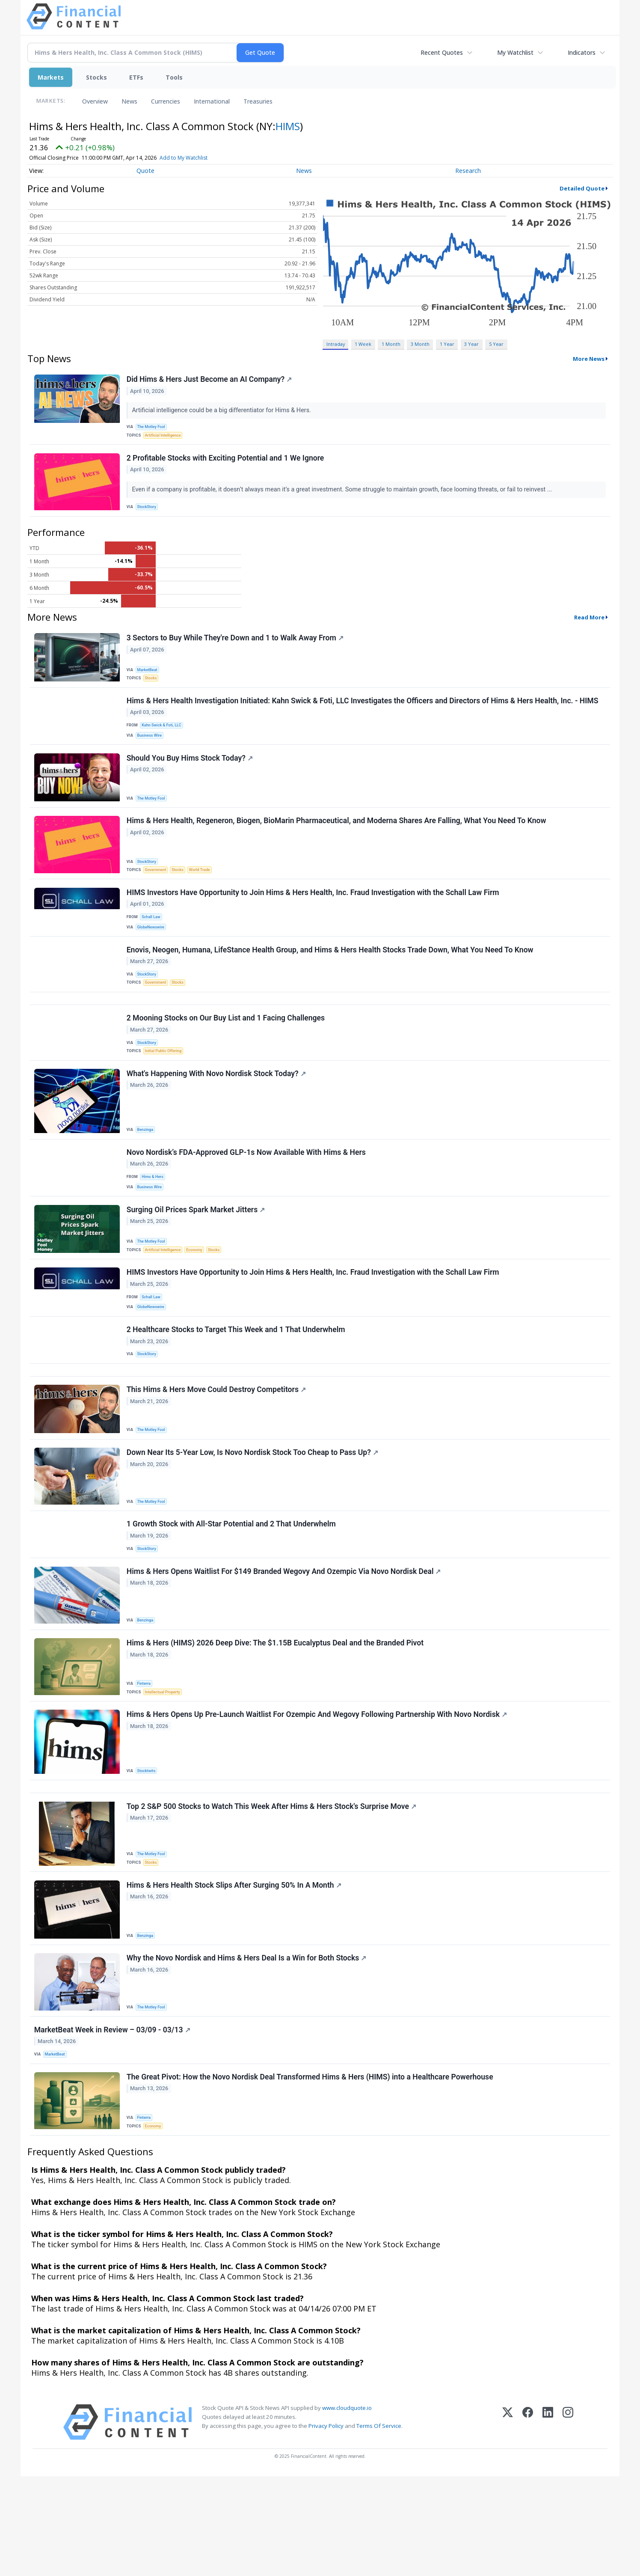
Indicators (582, 52)
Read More (589, 625)
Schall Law (153, 940)
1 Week (363, 344)
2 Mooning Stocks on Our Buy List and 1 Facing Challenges (226, 1053)
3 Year (471, 344)
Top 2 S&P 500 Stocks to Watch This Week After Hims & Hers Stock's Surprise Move (272, 1891)
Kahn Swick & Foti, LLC (164, 737)
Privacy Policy (326, 2525)
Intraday (335, 344)
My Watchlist (515, 52)
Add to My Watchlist (196, 157)
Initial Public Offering (165, 1088)
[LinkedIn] (548, 2521)
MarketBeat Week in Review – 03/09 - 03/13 (113, 2123)
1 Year (447, 344)
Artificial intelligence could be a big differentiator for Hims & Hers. (223, 411)
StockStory (149, 512)
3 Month (420, 344)
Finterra (146, 1758)
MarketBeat (149, 677)
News (129, 101)
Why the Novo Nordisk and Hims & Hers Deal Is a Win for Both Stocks (247, 2049)
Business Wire (152, 749)
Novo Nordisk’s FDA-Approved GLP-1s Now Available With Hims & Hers (247, 1195)
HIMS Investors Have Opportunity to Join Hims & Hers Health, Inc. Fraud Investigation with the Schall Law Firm (313, 915)
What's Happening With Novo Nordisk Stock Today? (217, 1114)
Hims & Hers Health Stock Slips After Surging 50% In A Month (234, 1973)
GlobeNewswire (153, 951)
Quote (145, 171)
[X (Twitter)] (507, 2521)
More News (588, 359)
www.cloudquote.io (347, 2507)
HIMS (288, 126)
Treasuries (258, 101)
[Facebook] (527, 2521)
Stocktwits (148, 1849)
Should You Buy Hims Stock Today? (190, 774)
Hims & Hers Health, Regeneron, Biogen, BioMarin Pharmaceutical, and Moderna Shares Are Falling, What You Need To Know (337, 840)
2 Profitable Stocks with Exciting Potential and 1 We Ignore (226, 463)
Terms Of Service (378, 2525)
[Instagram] (568, 2521)
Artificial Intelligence (165, 437)
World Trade (205, 888)
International (212, 101)
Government (157, 888)
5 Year (496, 344)
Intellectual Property (165, 1767)
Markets (51, 77)
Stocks (96, 77)
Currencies (165, 101)
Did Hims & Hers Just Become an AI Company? (210, 380)
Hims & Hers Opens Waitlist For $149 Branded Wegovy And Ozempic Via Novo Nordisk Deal (284, 1644)
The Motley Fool (153, 428)
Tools (174, 77)
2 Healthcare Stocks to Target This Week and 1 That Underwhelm (236, 1385)
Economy (198, 1297)
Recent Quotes (442, 52)
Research (468, 171)
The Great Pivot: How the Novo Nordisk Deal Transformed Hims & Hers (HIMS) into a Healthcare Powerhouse (310, 2174)
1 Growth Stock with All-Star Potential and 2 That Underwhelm (232, 1593)
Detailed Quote (582, 188)
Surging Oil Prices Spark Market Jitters (196, 1258)
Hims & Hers (154, 1220)
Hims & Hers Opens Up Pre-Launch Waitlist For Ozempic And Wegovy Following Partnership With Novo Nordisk (317, 1793)
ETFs (136, 77)
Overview (95, 101)
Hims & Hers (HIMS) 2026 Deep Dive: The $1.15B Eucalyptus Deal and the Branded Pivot (275, 1719)
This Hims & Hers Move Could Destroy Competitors (217, 1453)
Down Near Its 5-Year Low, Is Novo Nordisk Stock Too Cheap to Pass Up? (253, 1518)
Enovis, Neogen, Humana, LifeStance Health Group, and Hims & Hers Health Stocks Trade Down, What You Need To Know (330, 977)
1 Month (391, 344)
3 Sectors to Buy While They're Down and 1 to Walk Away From (235, 647)
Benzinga (147, 1169)
